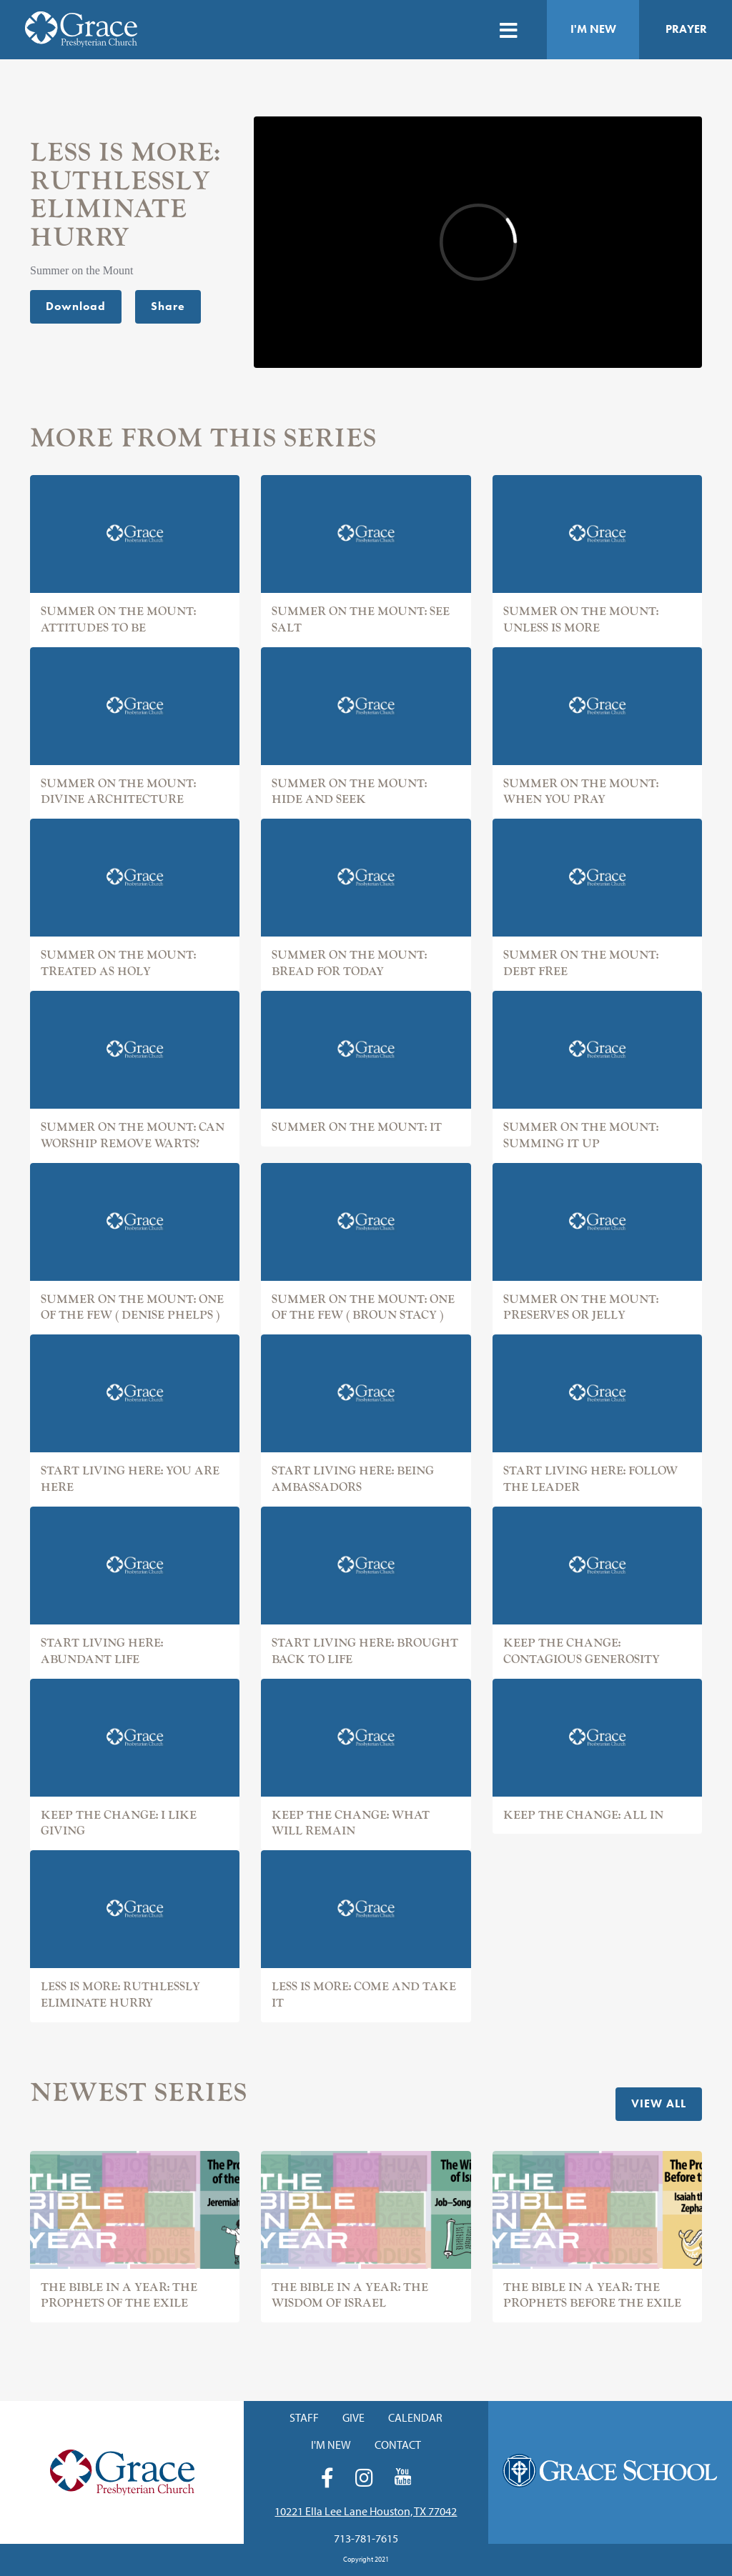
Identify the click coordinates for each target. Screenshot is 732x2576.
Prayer (686, 28)
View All (658, 2103)
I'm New (593, 28)
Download (76, 306)
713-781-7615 (366, 2538)
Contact (398, 2444)
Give (353, 2417)
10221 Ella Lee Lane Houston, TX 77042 (365, 2511)
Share (168, 306)
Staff (304, 2417)
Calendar (415, 2417)
